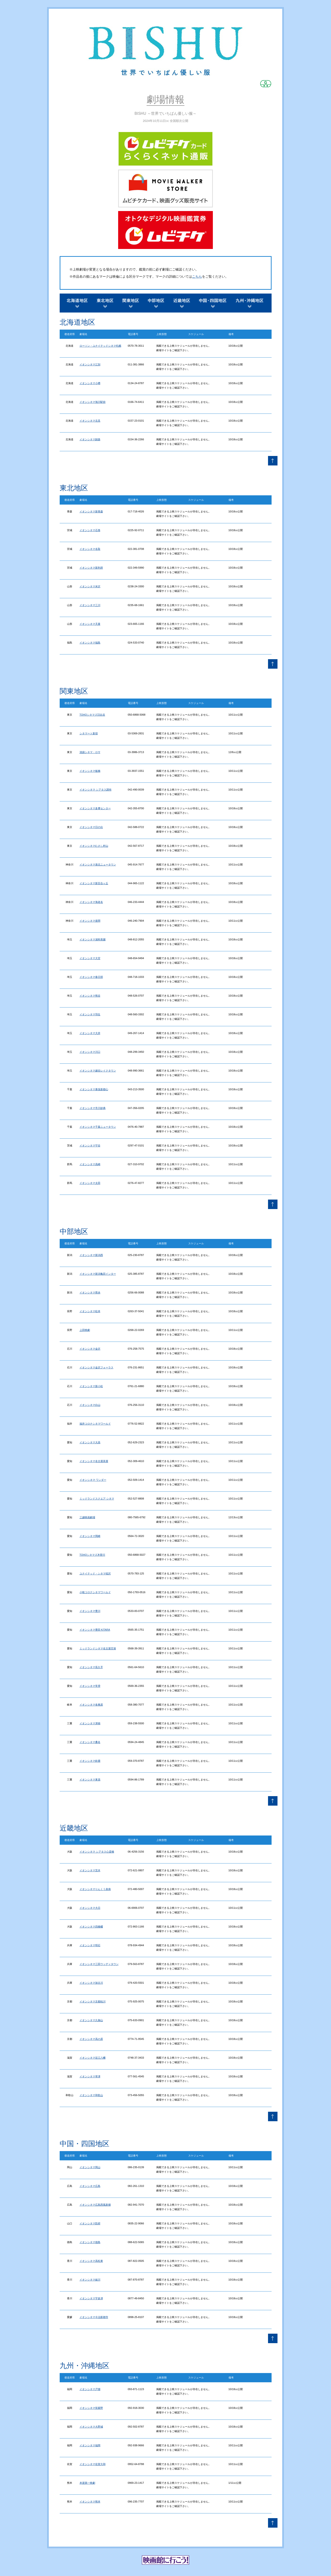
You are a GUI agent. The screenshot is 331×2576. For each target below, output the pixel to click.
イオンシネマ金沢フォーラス (96, 1367)
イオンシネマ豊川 (90, 1611)
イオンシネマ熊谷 (90, 995)
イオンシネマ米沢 (90, 586)
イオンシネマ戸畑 (90, 2389)
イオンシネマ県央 (90, 1292)
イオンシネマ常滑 (90, 1685)
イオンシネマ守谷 (90, 1145)
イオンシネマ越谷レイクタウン (98, 1070)
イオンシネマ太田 (90, 1183)
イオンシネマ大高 (90, 1442)
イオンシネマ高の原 (91, 2039)
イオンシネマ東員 (90, 1779)
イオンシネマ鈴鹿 (90, 1760)
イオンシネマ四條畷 (91, 1926)
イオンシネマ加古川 (91, 1982)
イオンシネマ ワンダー (93, 1479)
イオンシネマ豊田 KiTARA (95, 1629)
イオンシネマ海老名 (91, 902)
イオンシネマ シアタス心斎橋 (97, 1851)
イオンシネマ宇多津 (91, 2298)
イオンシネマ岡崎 (90, 1536)
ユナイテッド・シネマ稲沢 (95, 1573)
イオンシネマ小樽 (90, 383)
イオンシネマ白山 (90, 1404)
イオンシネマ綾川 (90, 2279)
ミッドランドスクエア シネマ (97, 1498)
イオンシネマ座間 (90, 920)
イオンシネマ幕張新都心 (94, 1089)
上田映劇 (85, 1330)
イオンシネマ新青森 (91, 511)
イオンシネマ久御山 (91, 2020)
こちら (197, 276)
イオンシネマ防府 (90, 2223)
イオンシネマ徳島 (90, 2242)
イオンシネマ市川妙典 (93, 1108)
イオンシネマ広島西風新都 (95, 2204)
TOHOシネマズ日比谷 (92, 714)
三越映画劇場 (87, 1517)
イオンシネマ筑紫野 (91, 2407)
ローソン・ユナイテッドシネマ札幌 (100, 345)
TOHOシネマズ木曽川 (92, 1554)
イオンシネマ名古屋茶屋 (94, 1461)
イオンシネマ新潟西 (91, 1255)
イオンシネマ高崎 (90, 1164)
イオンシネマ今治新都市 (94, 2317)
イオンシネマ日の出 (91, 827)
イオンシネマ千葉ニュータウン (98, 1126)
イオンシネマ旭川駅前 (93, 401)
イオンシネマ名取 (90, 548)
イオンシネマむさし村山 (94, 845)
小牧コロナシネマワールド (95, 1592)
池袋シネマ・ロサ (90, 752)
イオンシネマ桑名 (90, 1742)
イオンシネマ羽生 (90, 1014)
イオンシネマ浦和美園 (93, 939)
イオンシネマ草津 (90, 2076)
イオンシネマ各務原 (91, 1704)
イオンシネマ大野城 (91, 2426)
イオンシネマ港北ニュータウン (98, 864)
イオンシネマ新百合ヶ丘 (94, 883)
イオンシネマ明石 (90, 1945)
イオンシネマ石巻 (90, 530)
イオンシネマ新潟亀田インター (98, 1273)
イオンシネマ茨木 (90, 1870)
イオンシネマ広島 (90, 2186)
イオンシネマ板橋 (90, 770)
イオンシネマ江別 (90, 364)
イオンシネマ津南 (90, 1723)
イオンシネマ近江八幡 (93, 2057)
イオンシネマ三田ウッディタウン (99, 1964)
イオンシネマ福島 (90, 642)
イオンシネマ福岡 (90, 2445)
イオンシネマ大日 (90, 1907)
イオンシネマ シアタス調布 (96, 789)
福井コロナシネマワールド (95, 1423)
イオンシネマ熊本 (90, 2501)
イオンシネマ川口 (90, 1051)
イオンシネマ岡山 (90, 2167)
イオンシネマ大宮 (90, 958)
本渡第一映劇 (87, 2482)
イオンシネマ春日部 (91, 976)
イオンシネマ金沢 (90, 1348)
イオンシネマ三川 (90, 605)
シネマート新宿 (89, 733)
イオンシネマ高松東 (91, 2260)
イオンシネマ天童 (90, 623)
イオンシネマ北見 (90, 420)
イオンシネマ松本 (90, 1311)
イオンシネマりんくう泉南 (95, 1889)
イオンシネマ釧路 (90, 439)
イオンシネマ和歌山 (91, 2095)
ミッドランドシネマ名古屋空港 (98, 1648)
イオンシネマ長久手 (91, 1667)
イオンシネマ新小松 (91, 1386)
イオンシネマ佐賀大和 (93, 2464)
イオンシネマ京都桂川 (93, 2001)
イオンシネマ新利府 (91, 567)
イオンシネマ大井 (90, 1033)
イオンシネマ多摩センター (95, 808)
